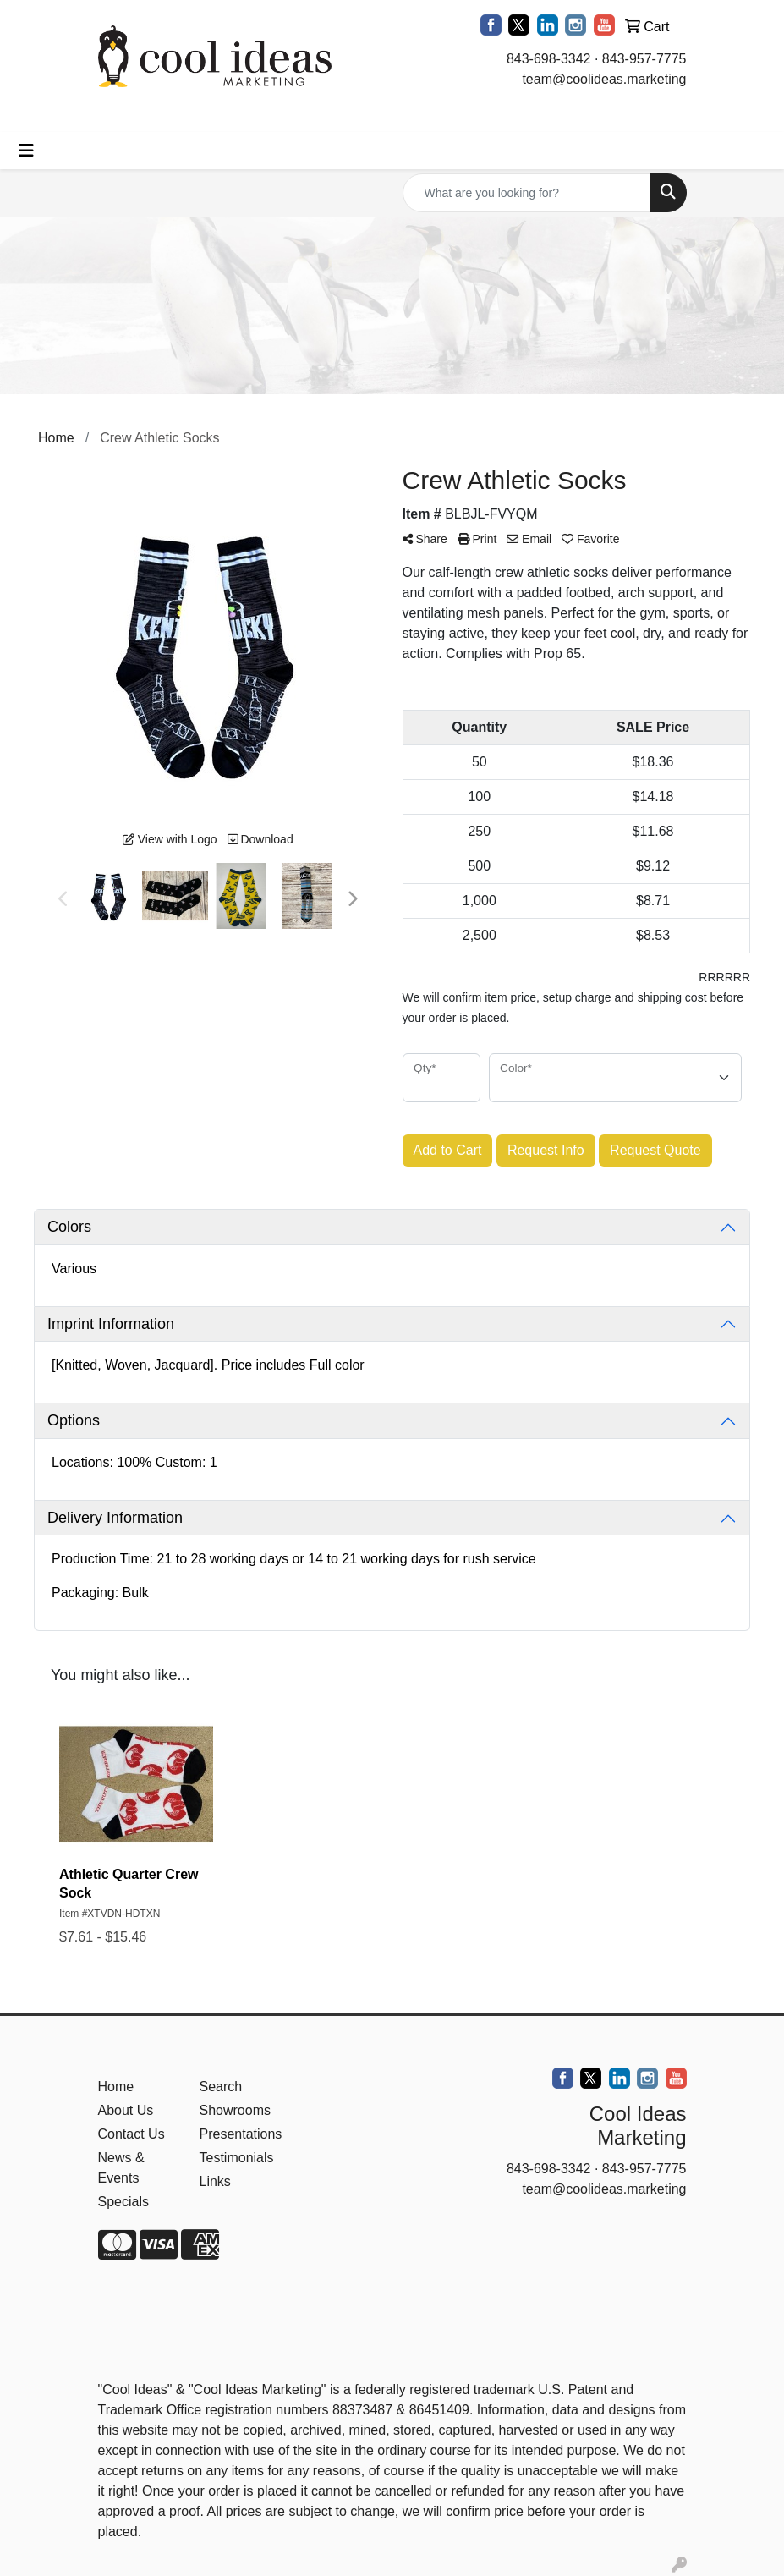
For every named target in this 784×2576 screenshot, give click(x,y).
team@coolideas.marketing (604, 79)
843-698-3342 (549, 59)
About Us (126, 2110)
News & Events (121, 2167)
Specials (123, 2201)
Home (116, 2086)
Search (221, 2086)
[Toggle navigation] (26, 150)
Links (215, 2181)
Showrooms (235, 2110)
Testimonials (237, 2157)
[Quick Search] (527, 192)
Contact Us (131, 2134)
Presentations (240, 2134)
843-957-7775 (644, 59)
